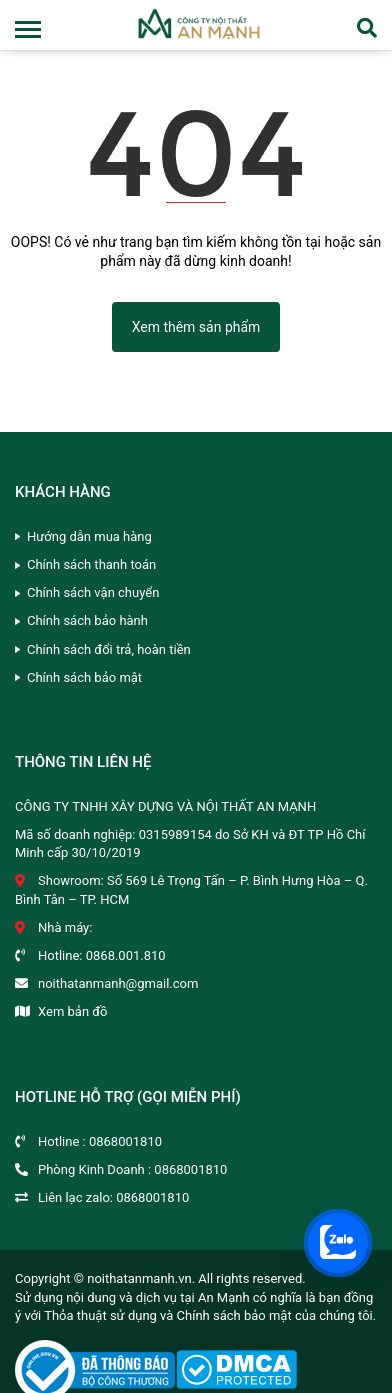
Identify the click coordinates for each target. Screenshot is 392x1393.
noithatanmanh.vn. (141, 1278)
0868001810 (125, 1141)
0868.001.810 (126, 955)
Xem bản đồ (72, 1011)
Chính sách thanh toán (91, 564)
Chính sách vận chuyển (93, 592)
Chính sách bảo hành (87, 620)
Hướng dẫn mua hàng (89, 536)
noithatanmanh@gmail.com (118, 983)
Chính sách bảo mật (84, 677)
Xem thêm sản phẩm (196, 327)
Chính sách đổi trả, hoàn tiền (109, 649)
